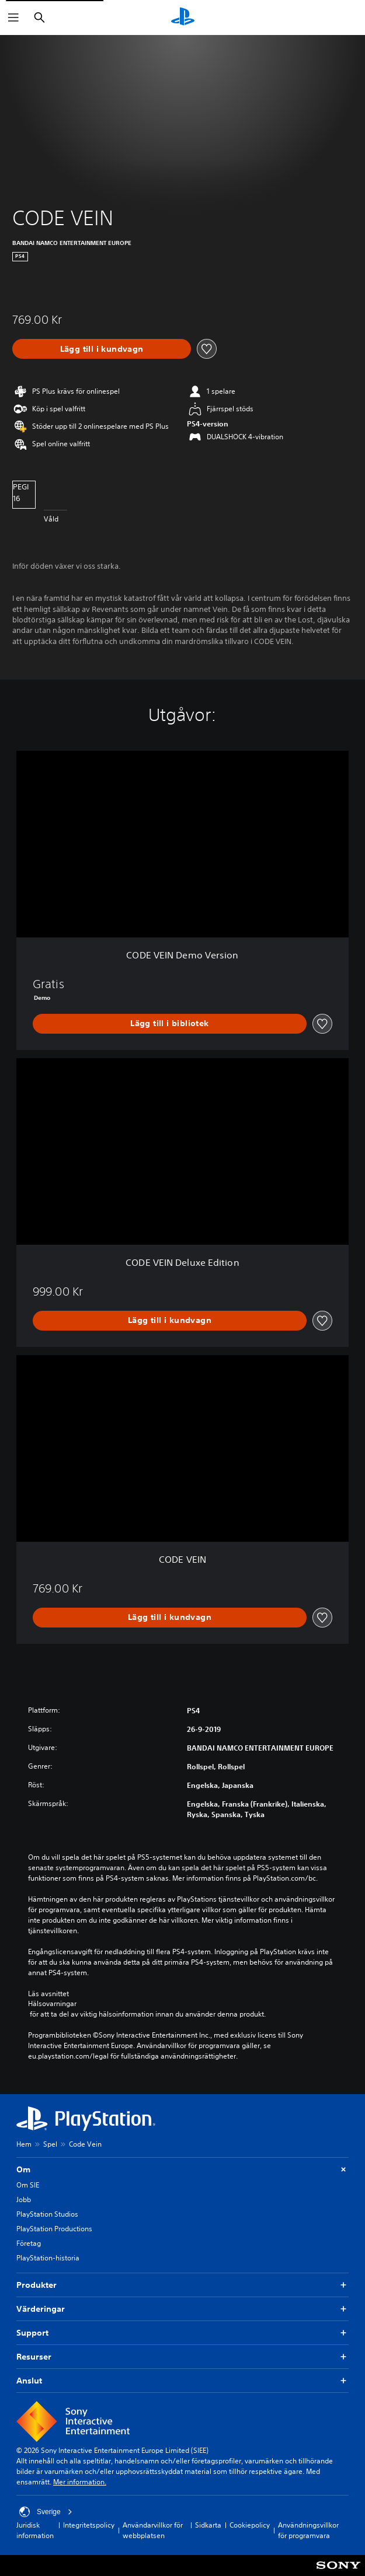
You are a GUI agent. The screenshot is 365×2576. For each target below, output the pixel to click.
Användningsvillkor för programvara (308, 2530)
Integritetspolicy (88, 2525)
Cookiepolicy (250, 2525)
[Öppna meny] (13, 17)
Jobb (23, 2199)
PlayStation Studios (47, 2214)
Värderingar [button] (182, 2309)
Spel (50, 2144)
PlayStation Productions (54, 2229)
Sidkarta (208, 2525)
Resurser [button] (182, 2356)
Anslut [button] (182, 2380)
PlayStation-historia (47, 2258)
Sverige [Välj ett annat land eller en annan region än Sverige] (45, 2512)
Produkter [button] (182, 2285)
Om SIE (27, 2185)
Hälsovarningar (52, 2003)
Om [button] (182, 2170)
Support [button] (182, 2333)
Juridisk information (35, 2530)
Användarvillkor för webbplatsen (153, 2530)
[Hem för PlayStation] (182, 17)
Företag (28, 2243)
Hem (24, 2144)
